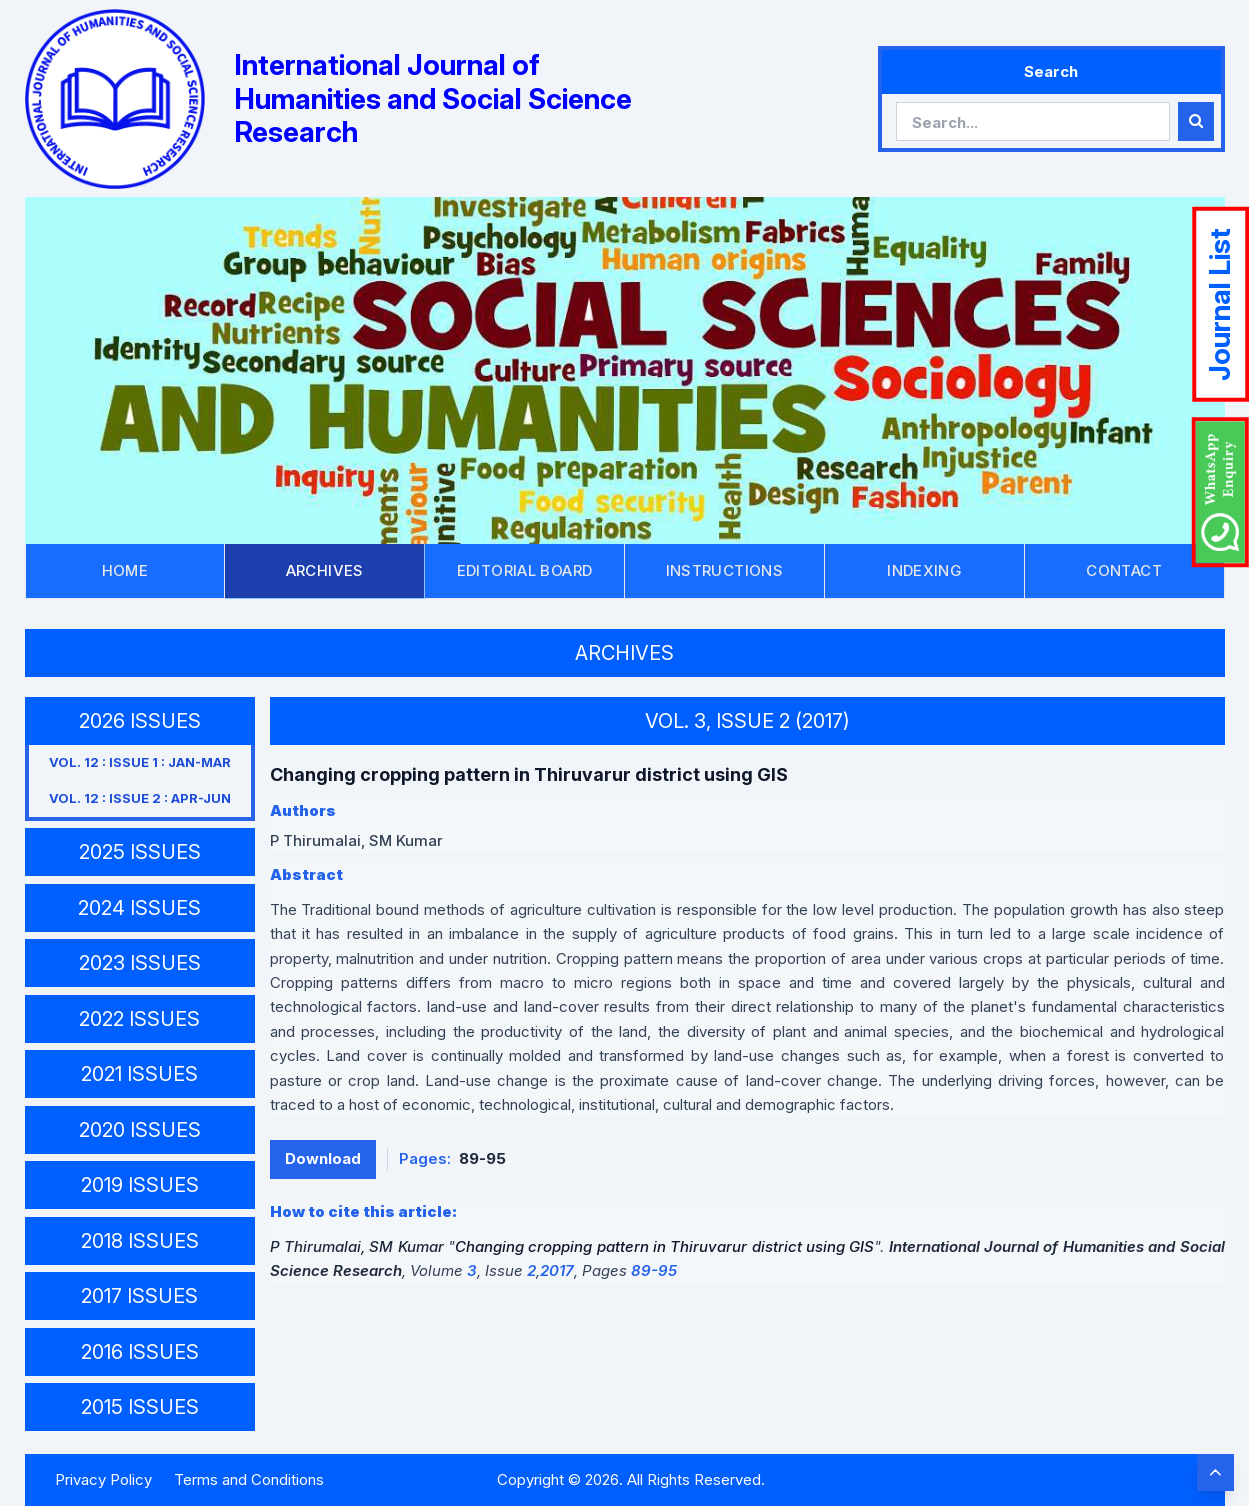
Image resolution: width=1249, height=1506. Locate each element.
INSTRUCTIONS (725, 570)
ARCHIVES (325, 570)
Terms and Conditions (249, 1479)
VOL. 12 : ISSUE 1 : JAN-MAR (140, 762)
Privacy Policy (103, 1479)
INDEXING (924, 570)
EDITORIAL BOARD (525, 570)
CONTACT (1124, 570)
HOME (125, 570)
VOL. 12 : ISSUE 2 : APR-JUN (140, 798)
